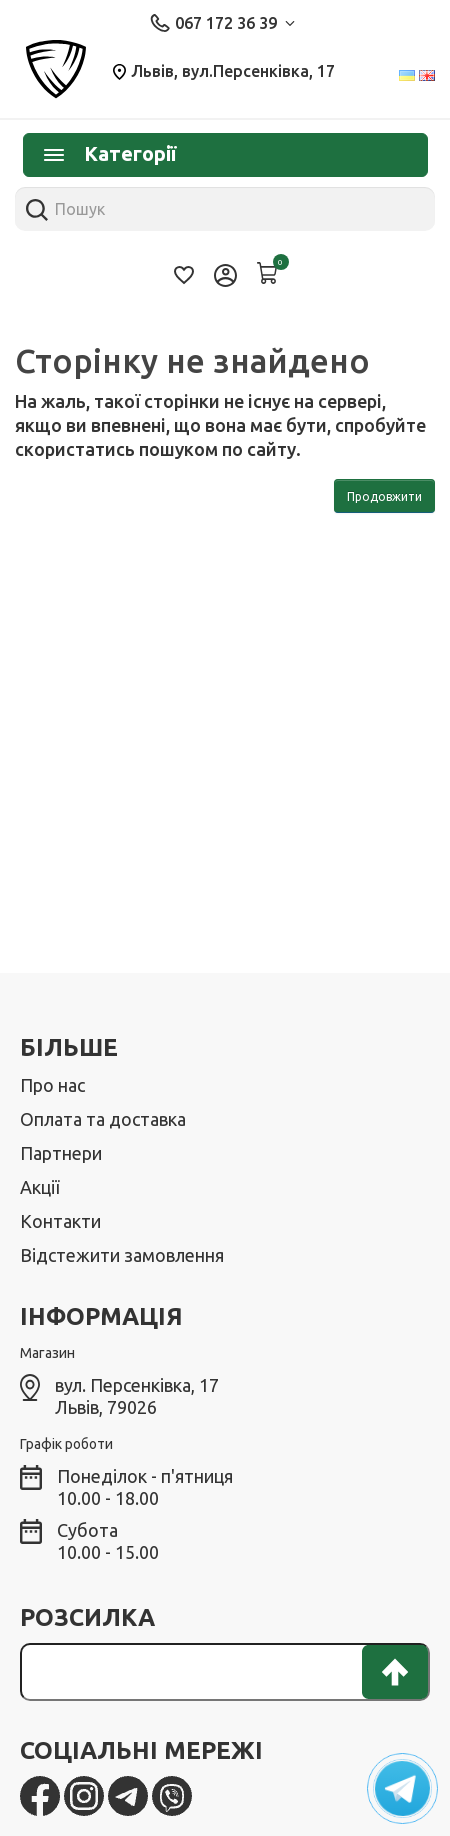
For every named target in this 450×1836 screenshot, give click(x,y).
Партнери (61, 1153)
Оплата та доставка (103, 1119)
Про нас (52, 1085)
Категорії (110, 153)
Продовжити (384, 496)
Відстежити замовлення (122, 1255)
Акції (39, 1187)
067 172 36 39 (222, 23)
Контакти (60, 1221)
